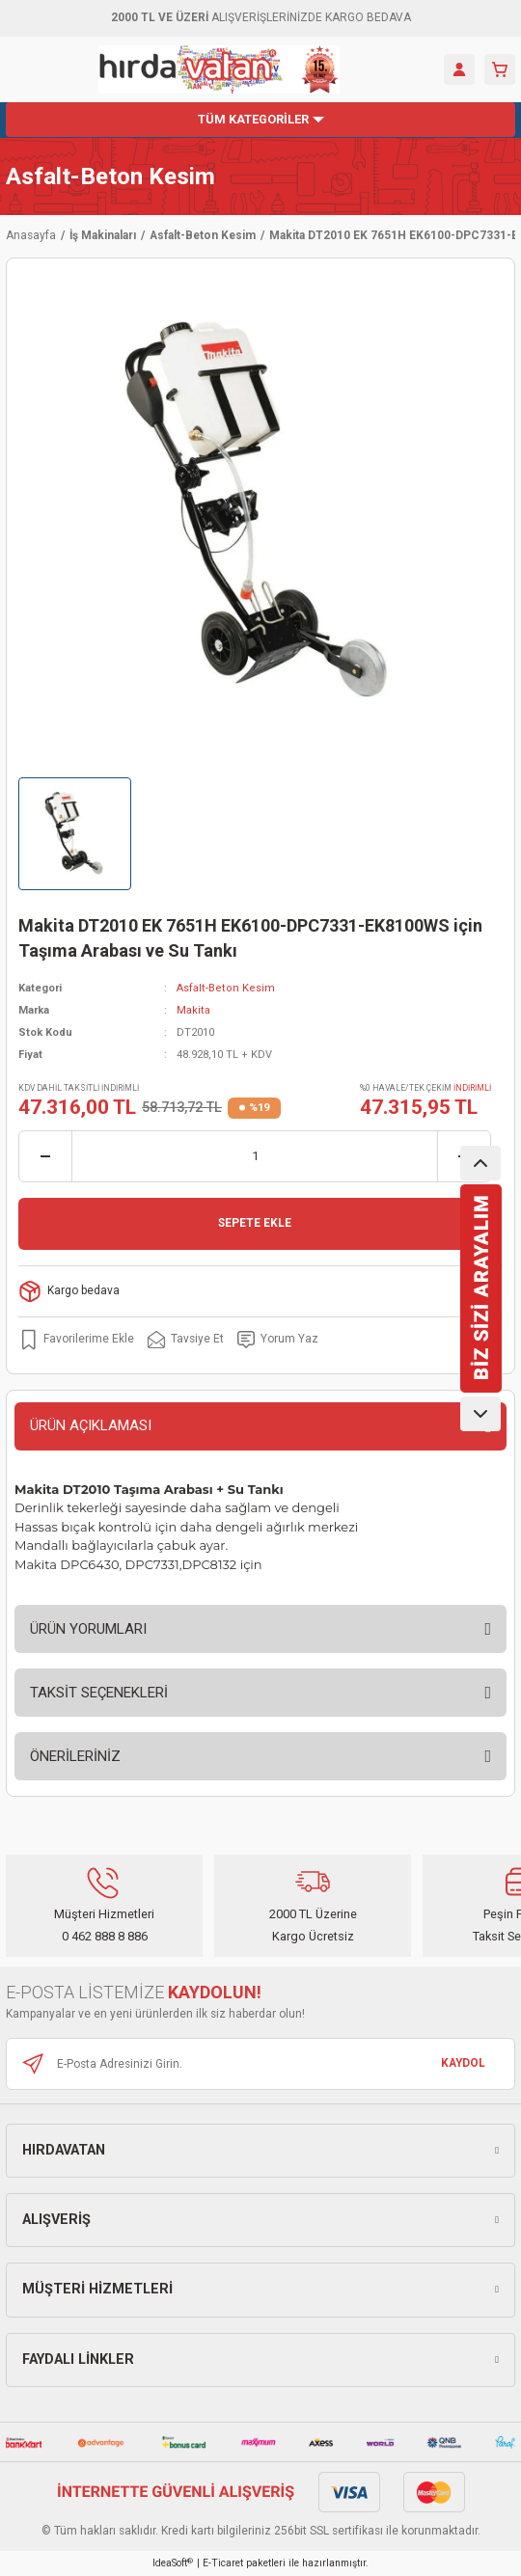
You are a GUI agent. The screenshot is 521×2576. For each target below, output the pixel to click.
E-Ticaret (223, 2563)
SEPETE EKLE (254, 1223)
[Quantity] (254, 1156)
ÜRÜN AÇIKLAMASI (90, 1425)
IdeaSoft (172, 2563)
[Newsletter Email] (260, 2064)
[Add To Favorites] (76, 1339)
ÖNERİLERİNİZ (75, 1756)
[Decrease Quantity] (45, 1156)
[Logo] (219, 69)
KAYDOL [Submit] (463, 2063)
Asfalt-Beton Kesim (110, 176)
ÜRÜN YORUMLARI (88, 1629)
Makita (193, 1010)
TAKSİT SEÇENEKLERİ (99, 1692)
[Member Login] (459, 69)
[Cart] (499, 69)
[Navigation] (260, 119)
